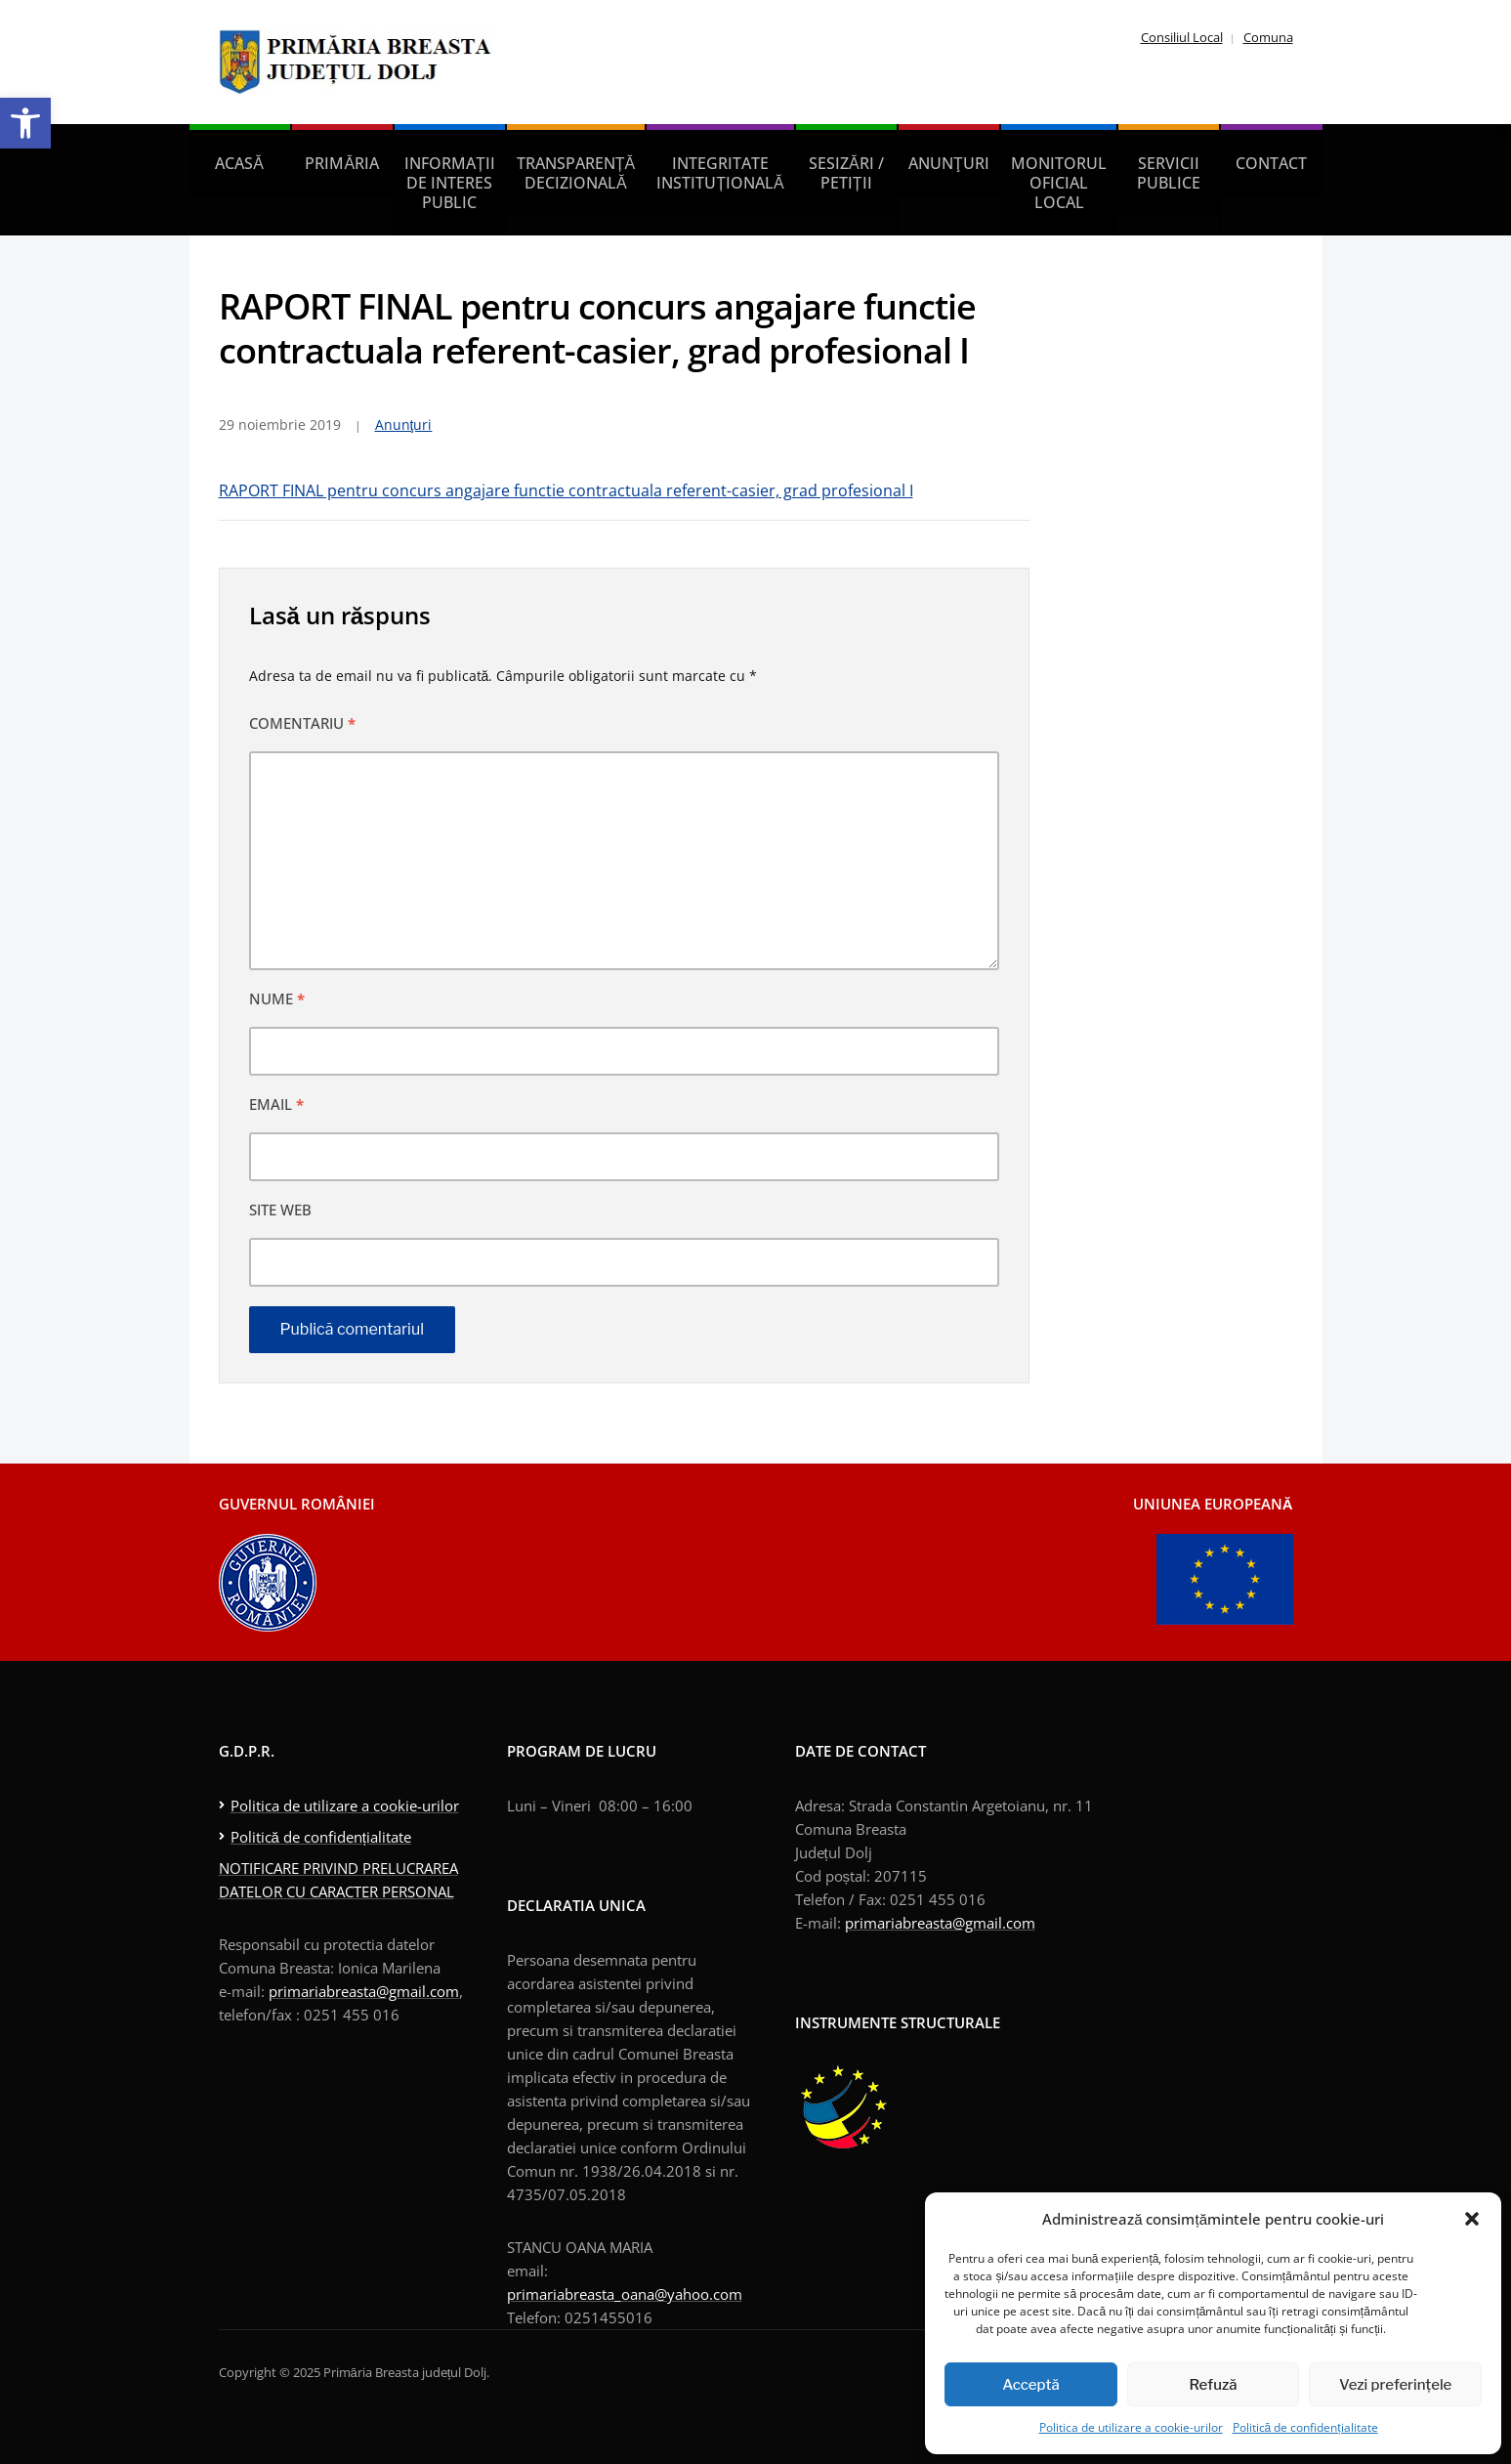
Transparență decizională (576, 172)
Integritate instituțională (719, 172)
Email (276, 1104)
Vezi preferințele (1395, 2385)
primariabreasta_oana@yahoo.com (624, 2294)
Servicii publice (1168, 172)
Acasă (239, 163)
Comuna (1268, 37)
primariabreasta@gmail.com (364, 1991)
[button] (25, 123)
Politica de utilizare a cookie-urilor (1131, 2427)
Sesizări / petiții (846, 172)
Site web (280, 1209)
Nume (277, 998)
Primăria (342, 163)
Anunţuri (948, 163)
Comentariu (302, 723)
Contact (1271, 163)
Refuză (1214, 2385)
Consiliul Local (1182, 37)
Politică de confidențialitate (1305, 2427)
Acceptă (1031, 2385)
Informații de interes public (449, 182)
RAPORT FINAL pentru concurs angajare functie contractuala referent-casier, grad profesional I (566, 490)
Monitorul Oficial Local (1059, 182)
